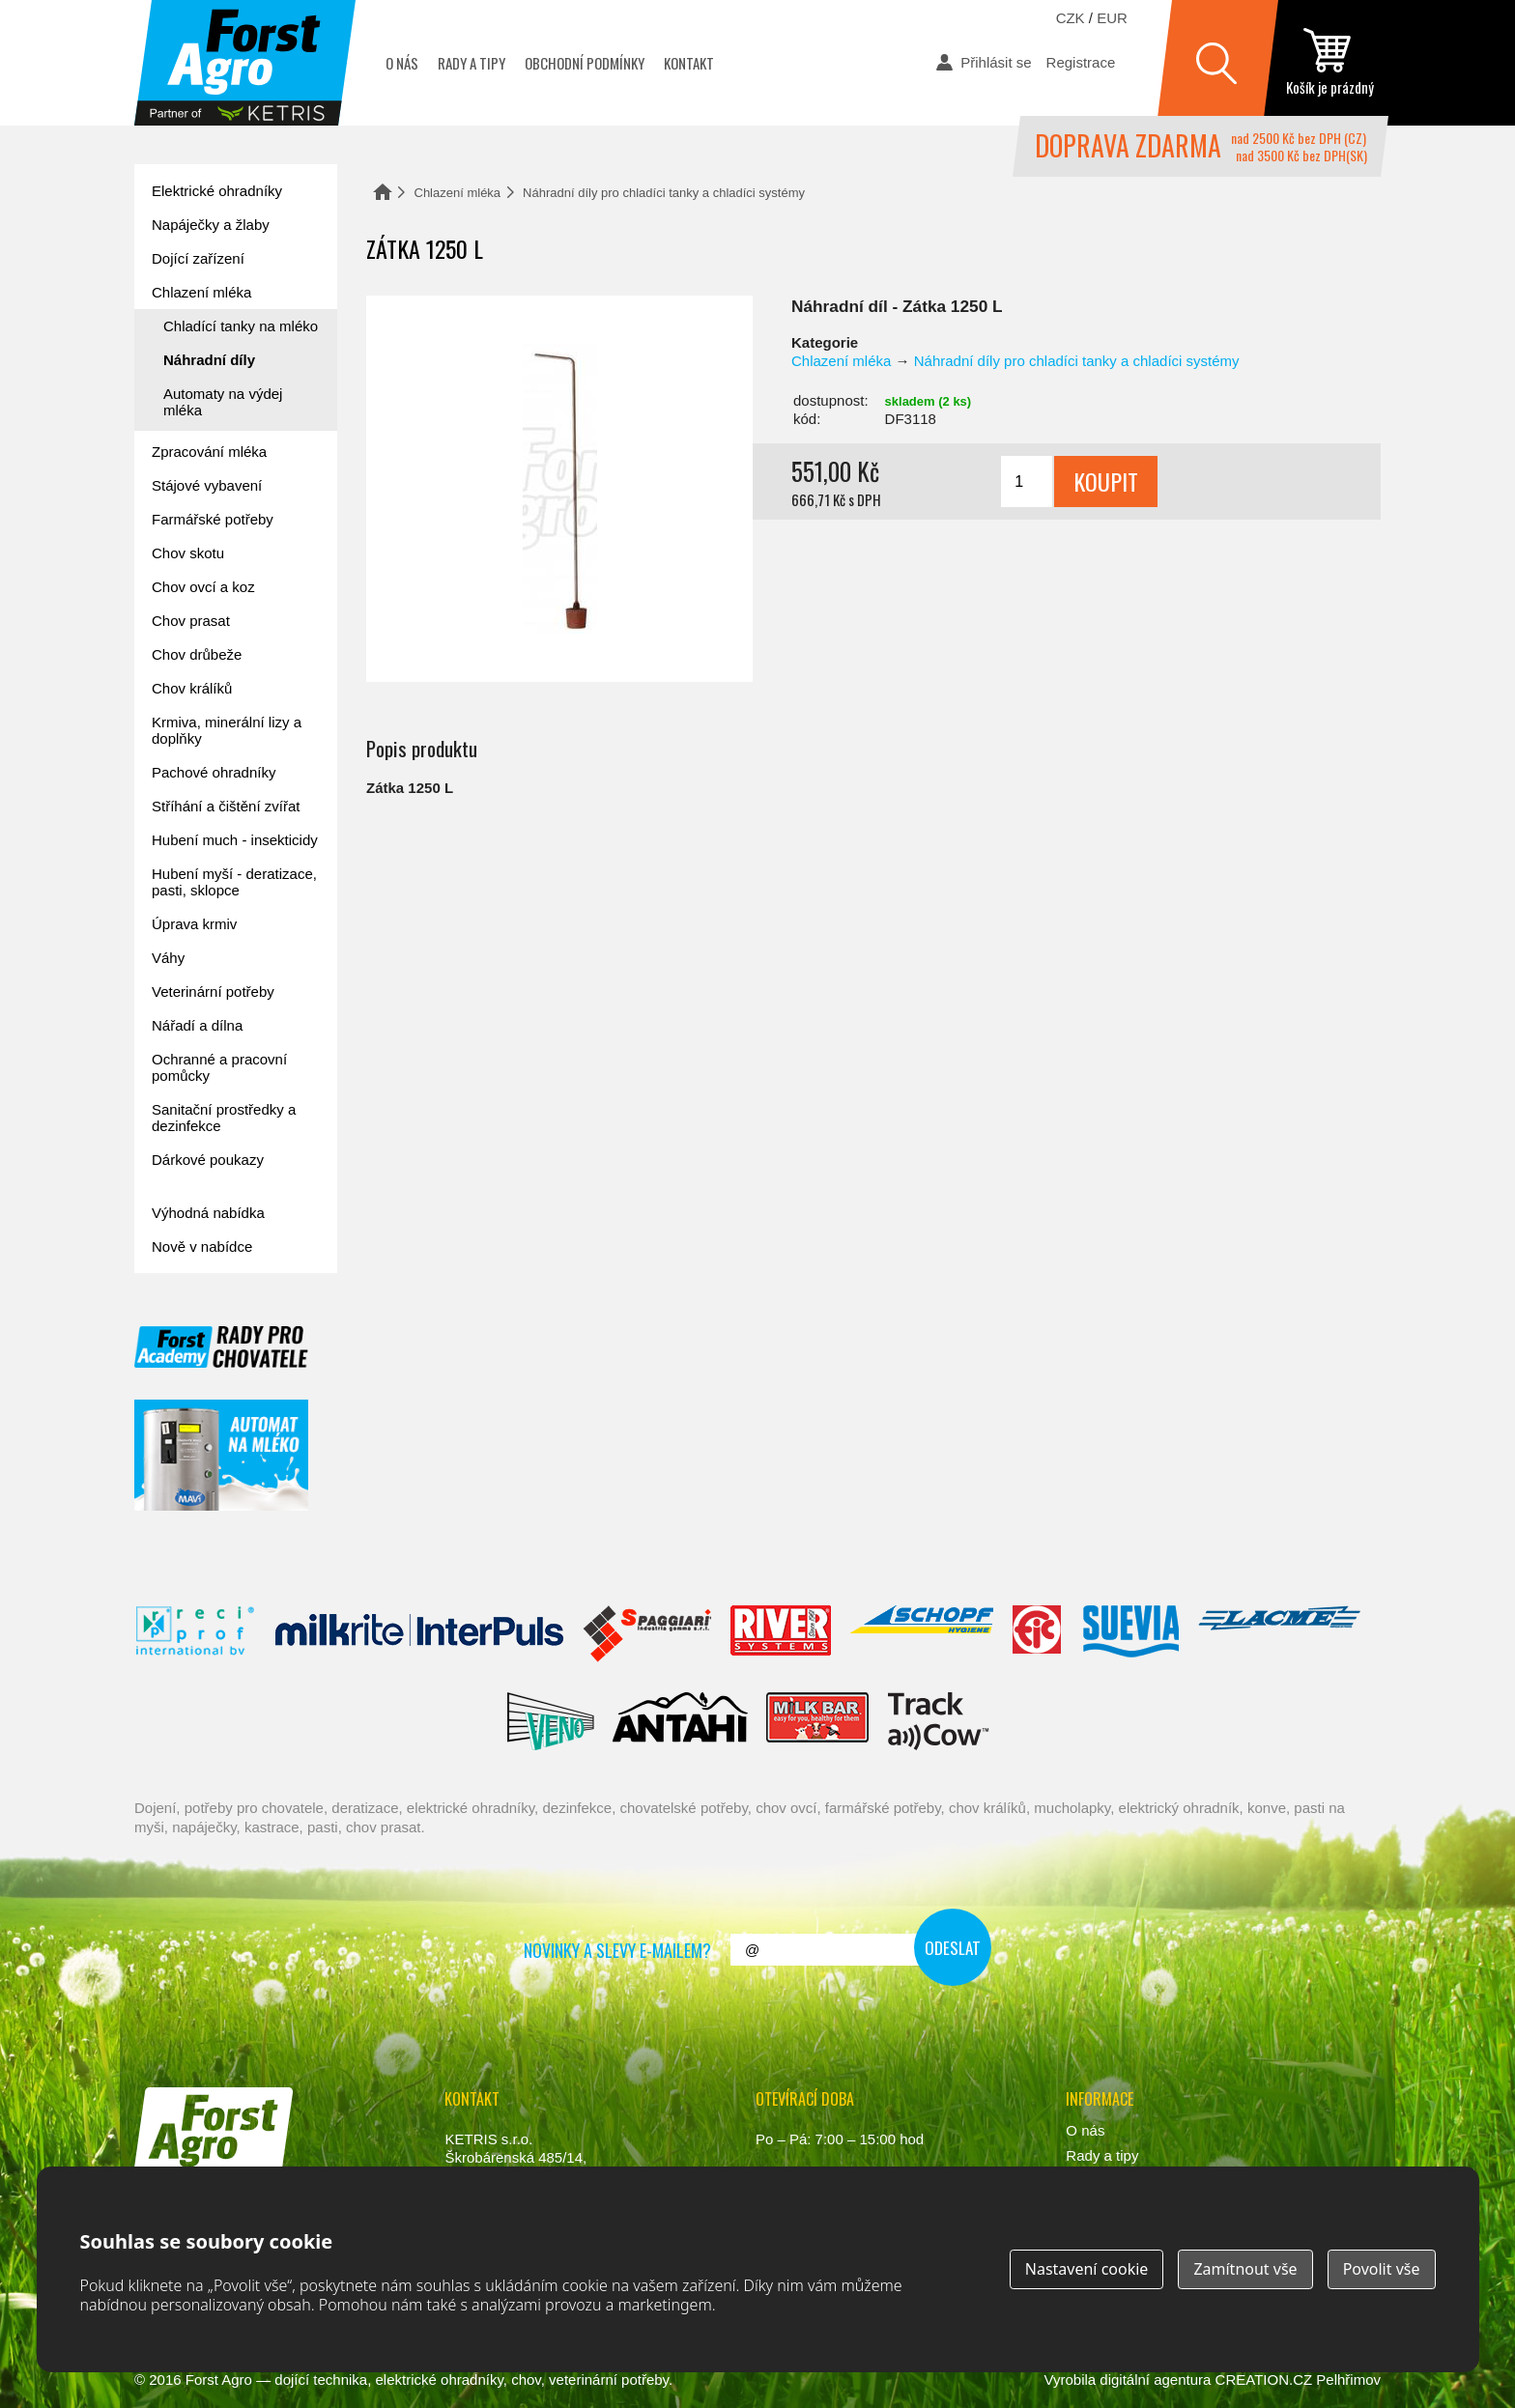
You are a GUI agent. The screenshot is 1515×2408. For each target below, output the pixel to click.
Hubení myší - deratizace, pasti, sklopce (234, 881)
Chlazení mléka (457, 192)
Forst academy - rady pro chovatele (221, 1347)
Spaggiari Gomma (647, 1634)
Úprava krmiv (194, 924)
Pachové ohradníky (213, 772)
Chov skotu (188, 553)
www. (207, 2196)
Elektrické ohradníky (217, 191)
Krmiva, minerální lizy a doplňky (226, 730)
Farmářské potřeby (212, 519)
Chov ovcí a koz (203, 587)
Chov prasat (191, 620)
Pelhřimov (1348, 2379)
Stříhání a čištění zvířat (226, 806)
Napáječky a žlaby (211, 224)
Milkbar (818, 1721)
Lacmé (1279, 1634)
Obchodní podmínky (584, 62)
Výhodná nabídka (208, 1212)
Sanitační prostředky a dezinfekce (224, 1117)
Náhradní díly (209, 360)
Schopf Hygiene (921, 1634)
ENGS (938, 1721)
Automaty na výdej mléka (222, 401)
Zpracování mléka (209, 451)
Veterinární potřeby (213, 991)
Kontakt (689, 62)
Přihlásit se (995, 62)
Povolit (1381, 2269)
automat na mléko (221, 1455)
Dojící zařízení (198, 258)
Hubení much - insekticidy (235, 840)
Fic (1038, 1634)
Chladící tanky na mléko (240, 326)
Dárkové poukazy (208, 1159)
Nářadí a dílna (197, 1025)
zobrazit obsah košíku (1329, 63)
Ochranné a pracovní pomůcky (219, 1067)
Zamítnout (1245, 2269)
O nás (402, 62)
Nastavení (1087, 2269)
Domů (382, 192)
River (780, 1634)
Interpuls (419, 1634)
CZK (1070, 18)
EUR (1112, 18)
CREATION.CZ (1264, 2379)
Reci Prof (195, 1634)
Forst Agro (219, 2379)
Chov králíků (192, 688)
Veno (550, 1721)
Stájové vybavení (207, 485)
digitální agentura (1155, 2379)
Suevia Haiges (1130, 1634)
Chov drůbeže (197, 654)
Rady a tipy (471, 62)
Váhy (168, 957)
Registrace (1081, 62)
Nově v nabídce (202, 1246)
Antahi (680, 1721)
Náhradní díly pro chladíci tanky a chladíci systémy (664, 192)
